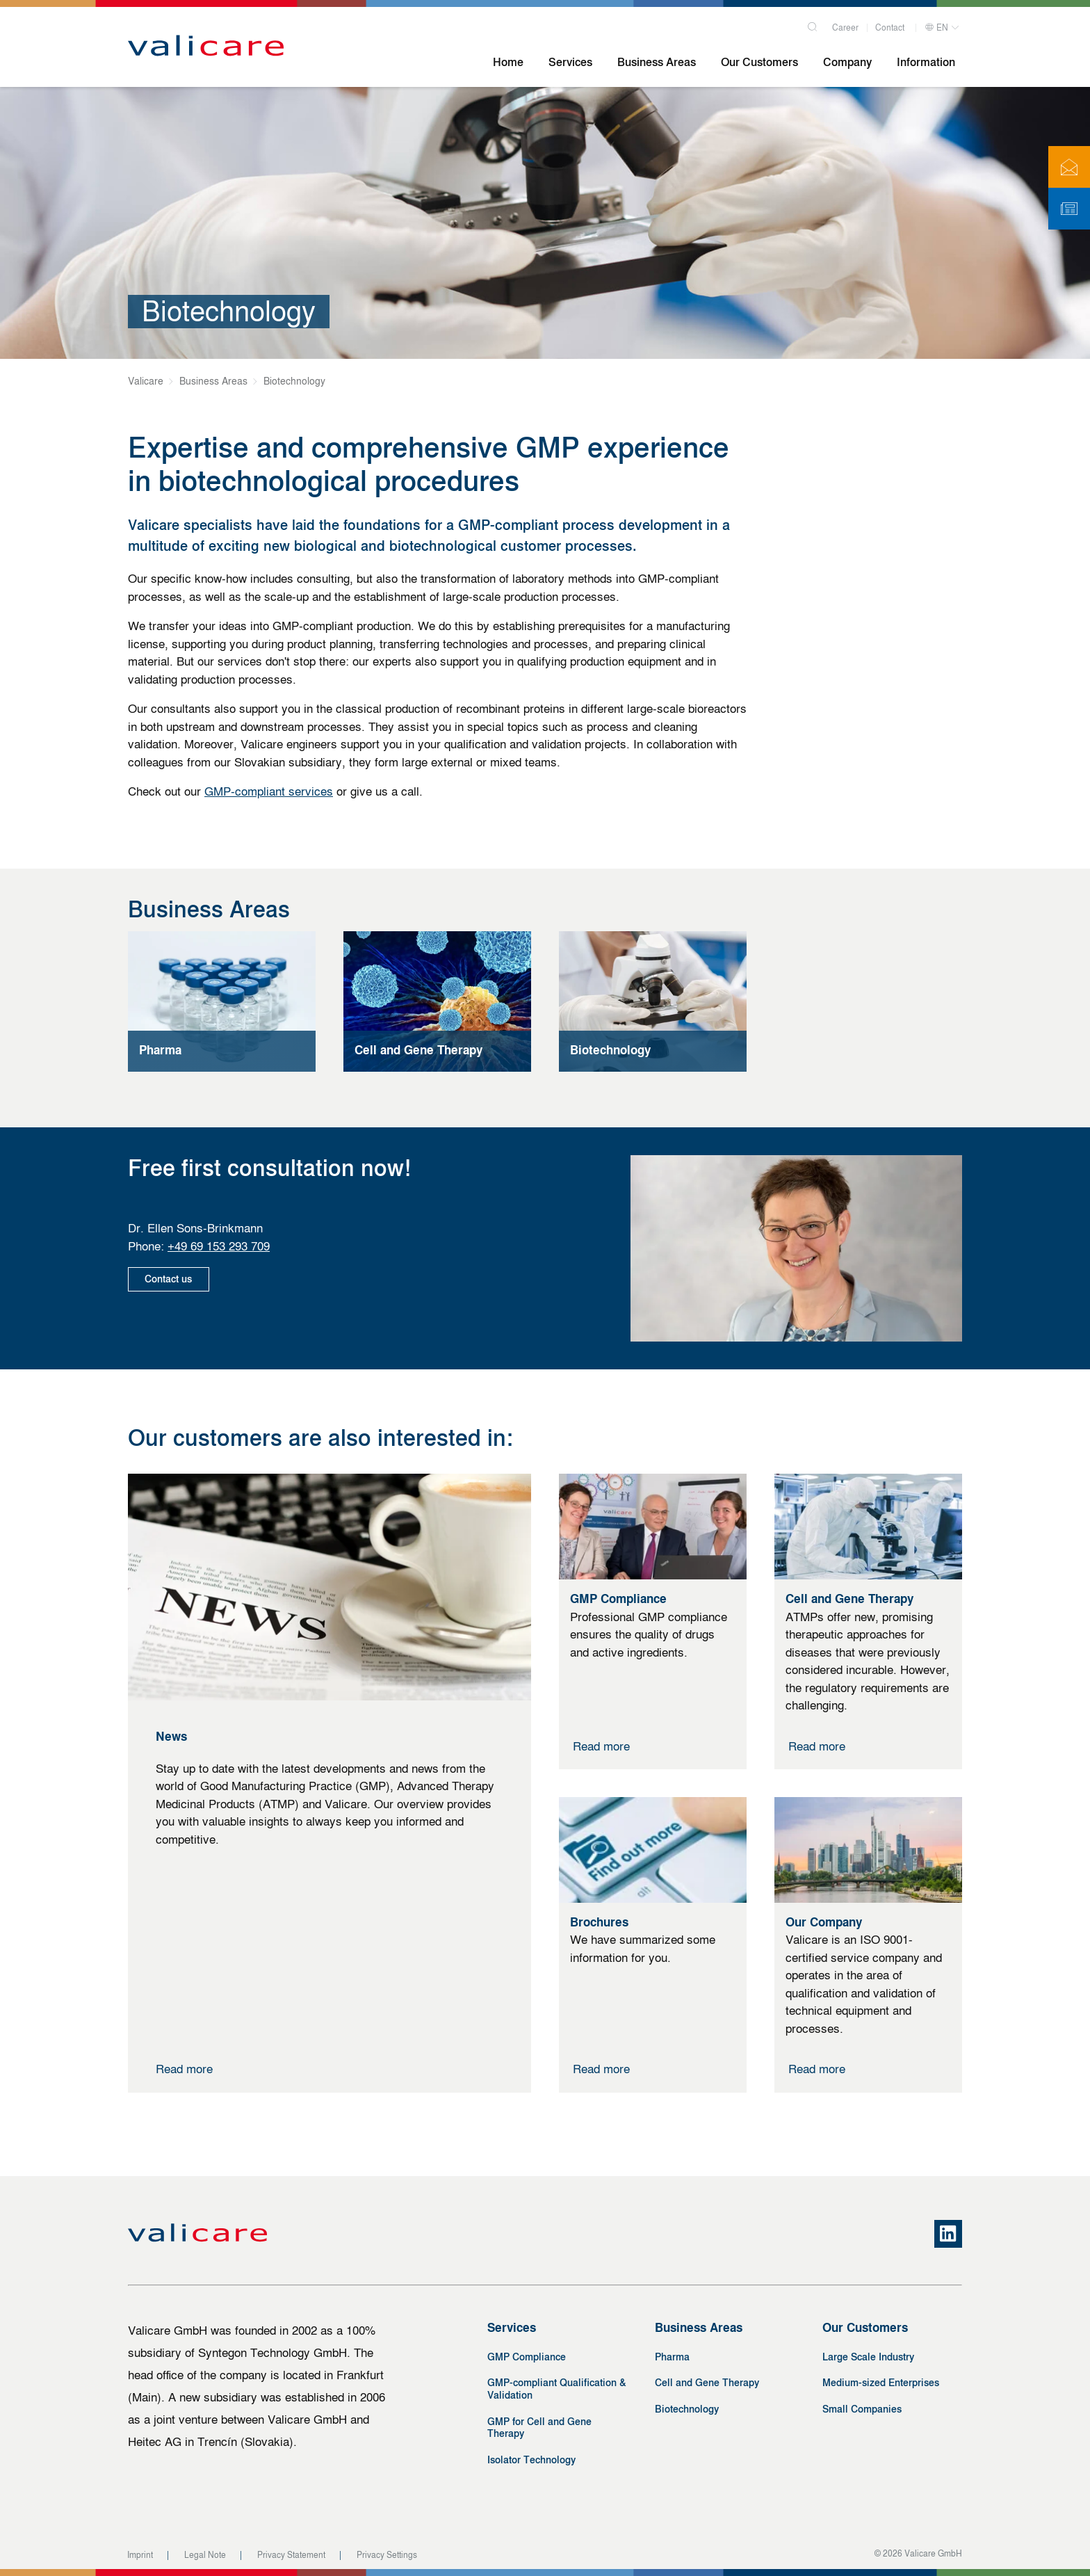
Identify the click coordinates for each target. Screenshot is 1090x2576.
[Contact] (1069, 167)
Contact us (169, 1279)
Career (845, 26)
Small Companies (862, 2409)
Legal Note (205, 2555)
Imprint (140, 2555)
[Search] (813, 23)
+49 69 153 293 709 (219, 1246)
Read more (184, 2069)
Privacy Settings (387, 2555)
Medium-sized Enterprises (880, 2383)
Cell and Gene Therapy (707, 2383)
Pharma (672, 2357)
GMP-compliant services (268, 791)
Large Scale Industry (868, 2357)
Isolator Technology (531, 2460)
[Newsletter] (1069, 209)
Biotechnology (687, 2409)
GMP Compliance (526, 2357)
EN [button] (936, 26)
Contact (889, 26)
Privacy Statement (291, 2555)
